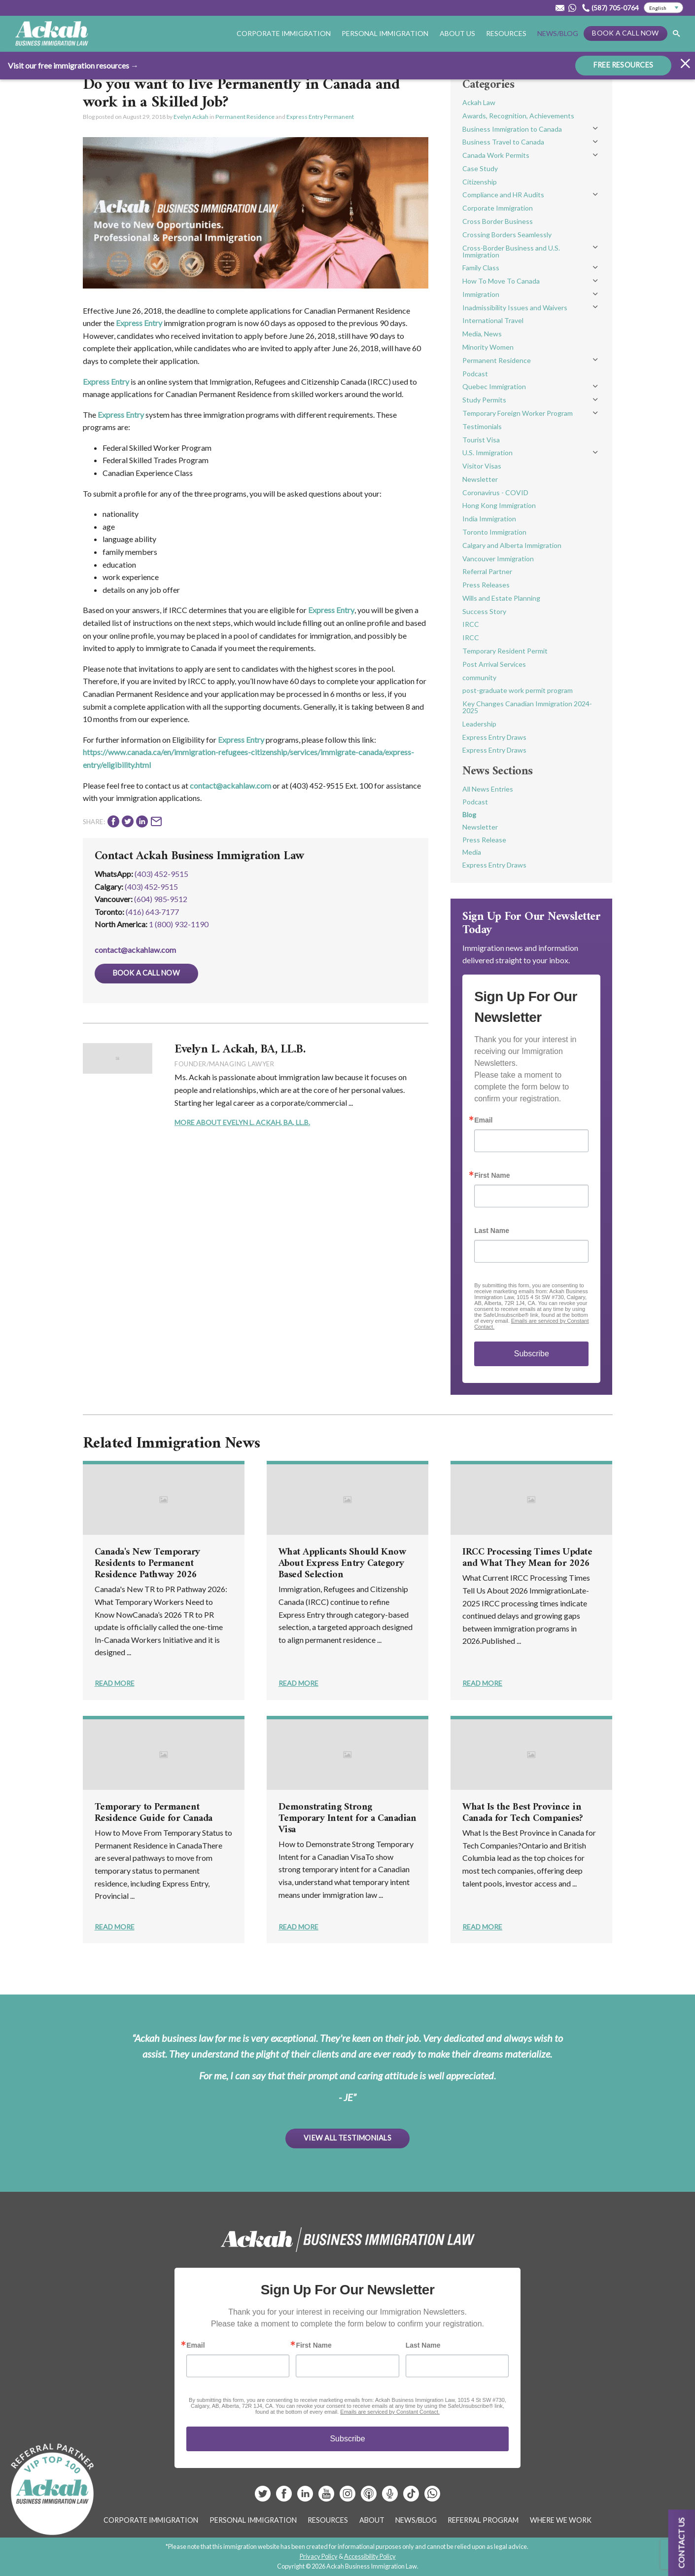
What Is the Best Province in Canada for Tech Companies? (522, 1813)
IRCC (470, 624)
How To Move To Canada (501, 281)
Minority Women (488, 347)
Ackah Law (478, 102)
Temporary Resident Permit (505, 651)
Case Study (480, 168)
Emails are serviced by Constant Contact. (390, 2412)
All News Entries (487, 789)
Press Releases (486, 585)
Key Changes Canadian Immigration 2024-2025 (527, 707)
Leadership (479, 724)
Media (471, 852)
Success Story (484, 611)
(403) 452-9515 (161, 873)
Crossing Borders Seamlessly (507, 234)
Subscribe (531, 1353)
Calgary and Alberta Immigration (511, 545)
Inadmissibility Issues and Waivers (514, 307)
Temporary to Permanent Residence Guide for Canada (153, 1813)
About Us (457, 33)
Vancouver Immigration (498, 558)
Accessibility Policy (370, 2556)
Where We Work (560, 2520)
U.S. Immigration (487, 452)
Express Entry (139, 322)
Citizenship (479, 182)
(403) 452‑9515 (151, 886)
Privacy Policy (319, 2556)
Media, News (482, 333)
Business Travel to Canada (503, 142)
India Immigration (489, 518)
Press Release (484, 839)
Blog (469, 814)
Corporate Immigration (284, 33)
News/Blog (557, 33)
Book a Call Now (625, 33)
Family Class (480, 267)
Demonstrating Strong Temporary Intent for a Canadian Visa (347, 1819)
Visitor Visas (481, 466)
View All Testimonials (347, 2138)
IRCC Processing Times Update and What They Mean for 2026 (527, 1558)
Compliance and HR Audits (503, 194)
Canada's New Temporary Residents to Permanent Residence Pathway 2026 (147, 1564)
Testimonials (482, 426)
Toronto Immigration (494, 532)
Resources (506, 33)
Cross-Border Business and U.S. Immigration (511, 251)
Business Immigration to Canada (512, 129)
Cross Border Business (497, 221)
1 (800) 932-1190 (178, 924)
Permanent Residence (245, 116)
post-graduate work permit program (517, 690)
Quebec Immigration (494, 386)
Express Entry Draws (494, 737)
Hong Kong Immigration (499, 505)
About (371, 2520)
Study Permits (484, 400)
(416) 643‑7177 (152, 911)
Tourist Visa (481, 439)
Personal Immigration (385, 33)
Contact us (681, 2542)
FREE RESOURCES (623, 64)
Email (483, 1120)
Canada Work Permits (495, 155)
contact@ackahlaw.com (230, 785)
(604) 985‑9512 (160, 899)
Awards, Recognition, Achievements (518, 115)
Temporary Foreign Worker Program (517, 413)
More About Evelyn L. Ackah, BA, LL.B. (242, 1122)
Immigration (480, 294)
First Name (492, 1175)
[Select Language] (663, 7)
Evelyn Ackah (191, 116)
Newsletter (480, 479)
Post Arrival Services (494, 664)
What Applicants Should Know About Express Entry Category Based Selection (342, 1564)
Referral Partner (487, 571)
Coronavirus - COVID (495, 492)
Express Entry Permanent (320, 116)
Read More (115, 1683)
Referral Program (483, 2520)
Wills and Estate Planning (501, 598)
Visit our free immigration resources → (73, 65)
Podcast (475, 373)
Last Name (491, 1230)
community (479, 677)
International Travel (492, 320)
